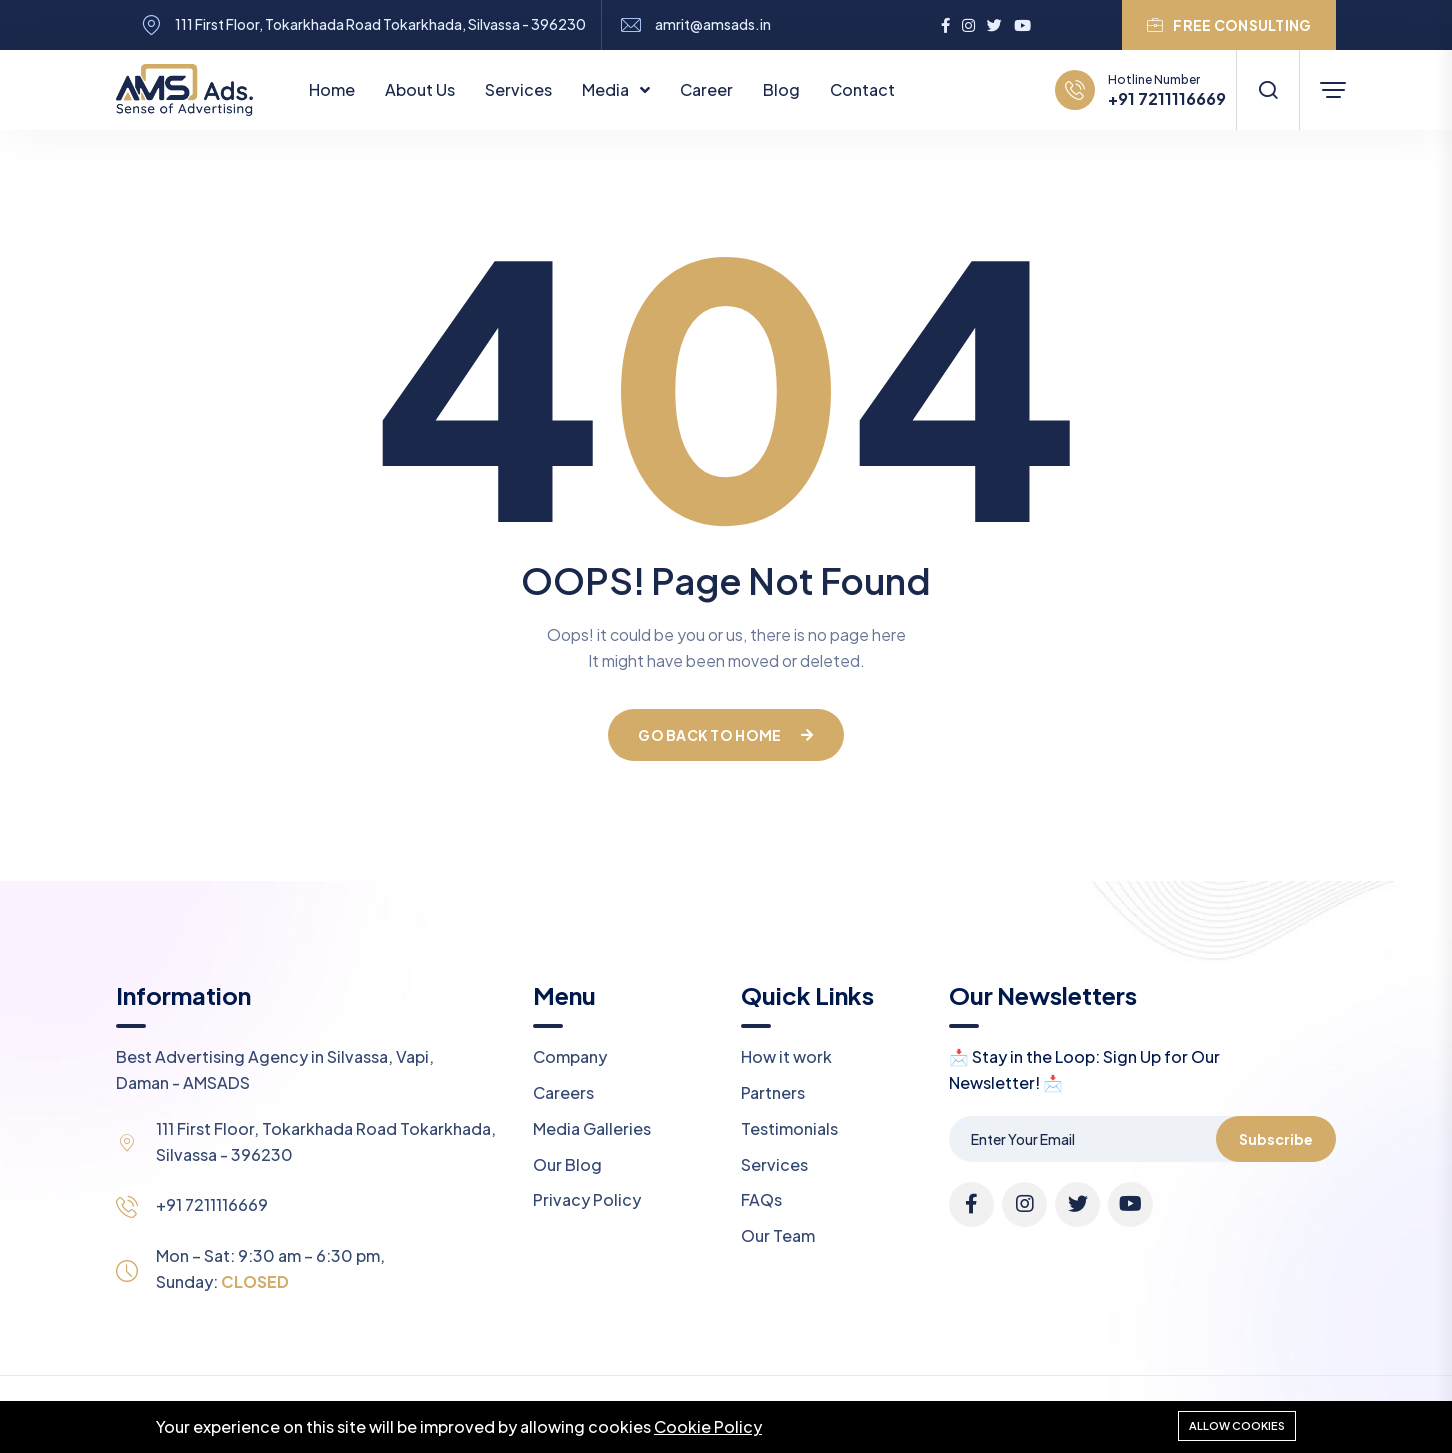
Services (518, 89)
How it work (786, 1056)
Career (706, 89)
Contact (862, 89)
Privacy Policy (587, 1199)
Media (607, 89)
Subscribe (1276, 1139)
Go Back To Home (725, 735)
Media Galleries (592, 1128)
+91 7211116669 (1167, 99)
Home (332, 89)
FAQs (761, 1199)
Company (570, 1056)
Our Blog (567, 1164)
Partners (773, 1092)
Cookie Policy (708, 1426)
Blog (781, 89)
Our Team (778, 1235)
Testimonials (789, 1128)
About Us (420, 89)
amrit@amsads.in (713, 24)
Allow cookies (1237, 1425)
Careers (563, 1092)
